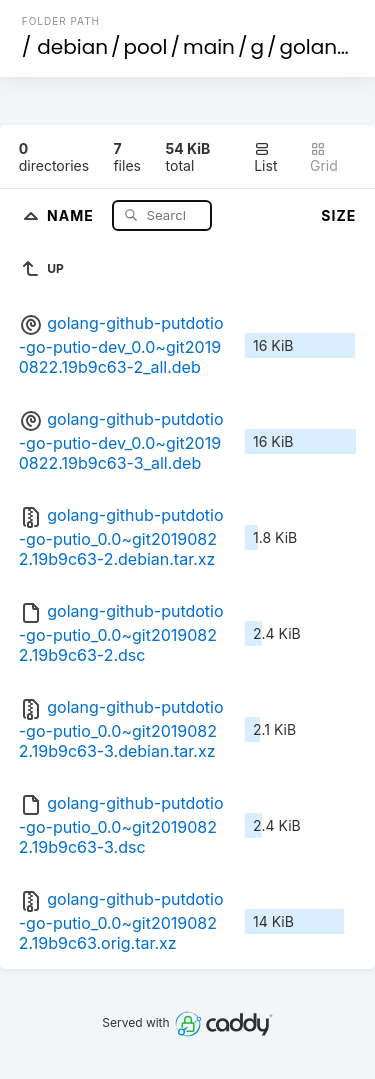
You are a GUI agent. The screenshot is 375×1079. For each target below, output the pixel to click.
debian (72, 47)
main (209, 47)
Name (72, 214)
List (265, 157)
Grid (324, 157)
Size (338, 215)
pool (146, 47)
